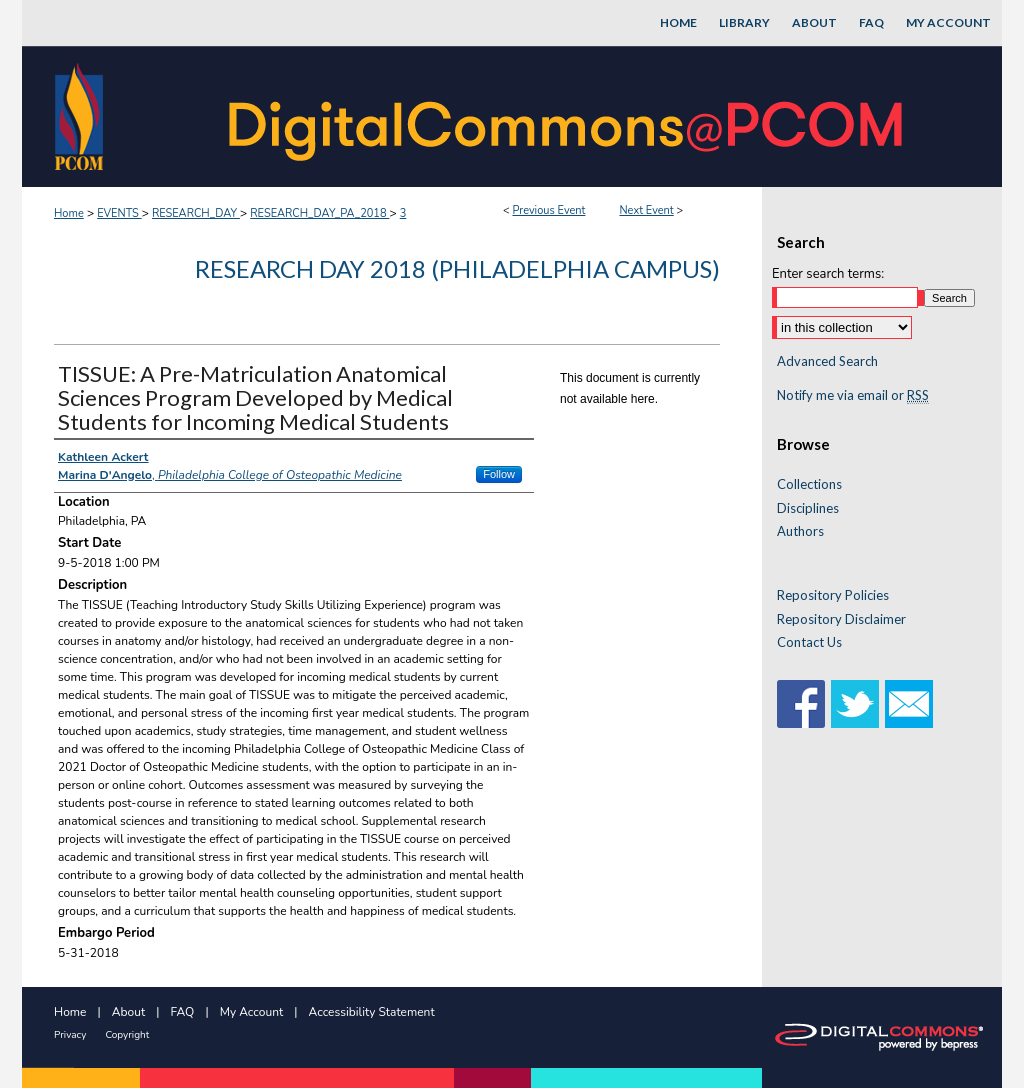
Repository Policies (833, 595)
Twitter (855, 704)
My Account (252, 1012)
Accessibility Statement (372, 1012)
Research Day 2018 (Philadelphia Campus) (457, 268)
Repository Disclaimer (841, 619)
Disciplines (808, 508)
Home (69, 213)
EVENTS (119, 213)
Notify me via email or (853, 396)
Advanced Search (827, 361)
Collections (809, 484)
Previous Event (548, 210)
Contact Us (809, 642)
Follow (499, 474)
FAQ (183, 1012)
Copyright (127, 1035)
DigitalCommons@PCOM (568, 116)
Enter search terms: (828, 274)
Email (909, 704)
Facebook (801, 704)
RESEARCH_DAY (196, 213)
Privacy (70, 1035)
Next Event (646, 210)
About (128, 1012)
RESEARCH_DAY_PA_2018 (319, 213)
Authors (800, 531)
